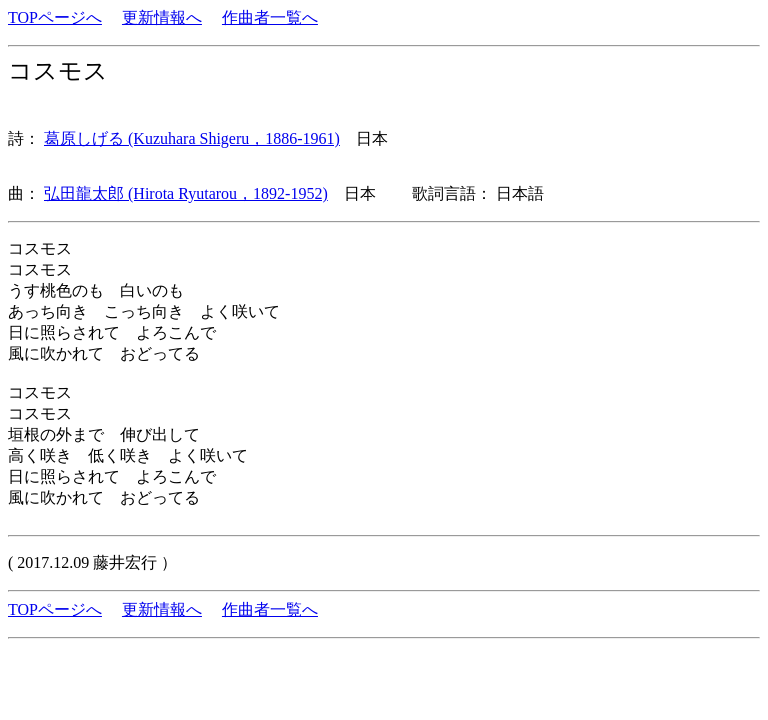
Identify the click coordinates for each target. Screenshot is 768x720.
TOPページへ (55, 17)
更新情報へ (162, 17)
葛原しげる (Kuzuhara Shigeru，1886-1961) (192, 138)
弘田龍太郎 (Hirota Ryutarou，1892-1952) (186, 193)
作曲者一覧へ (270, 17)
